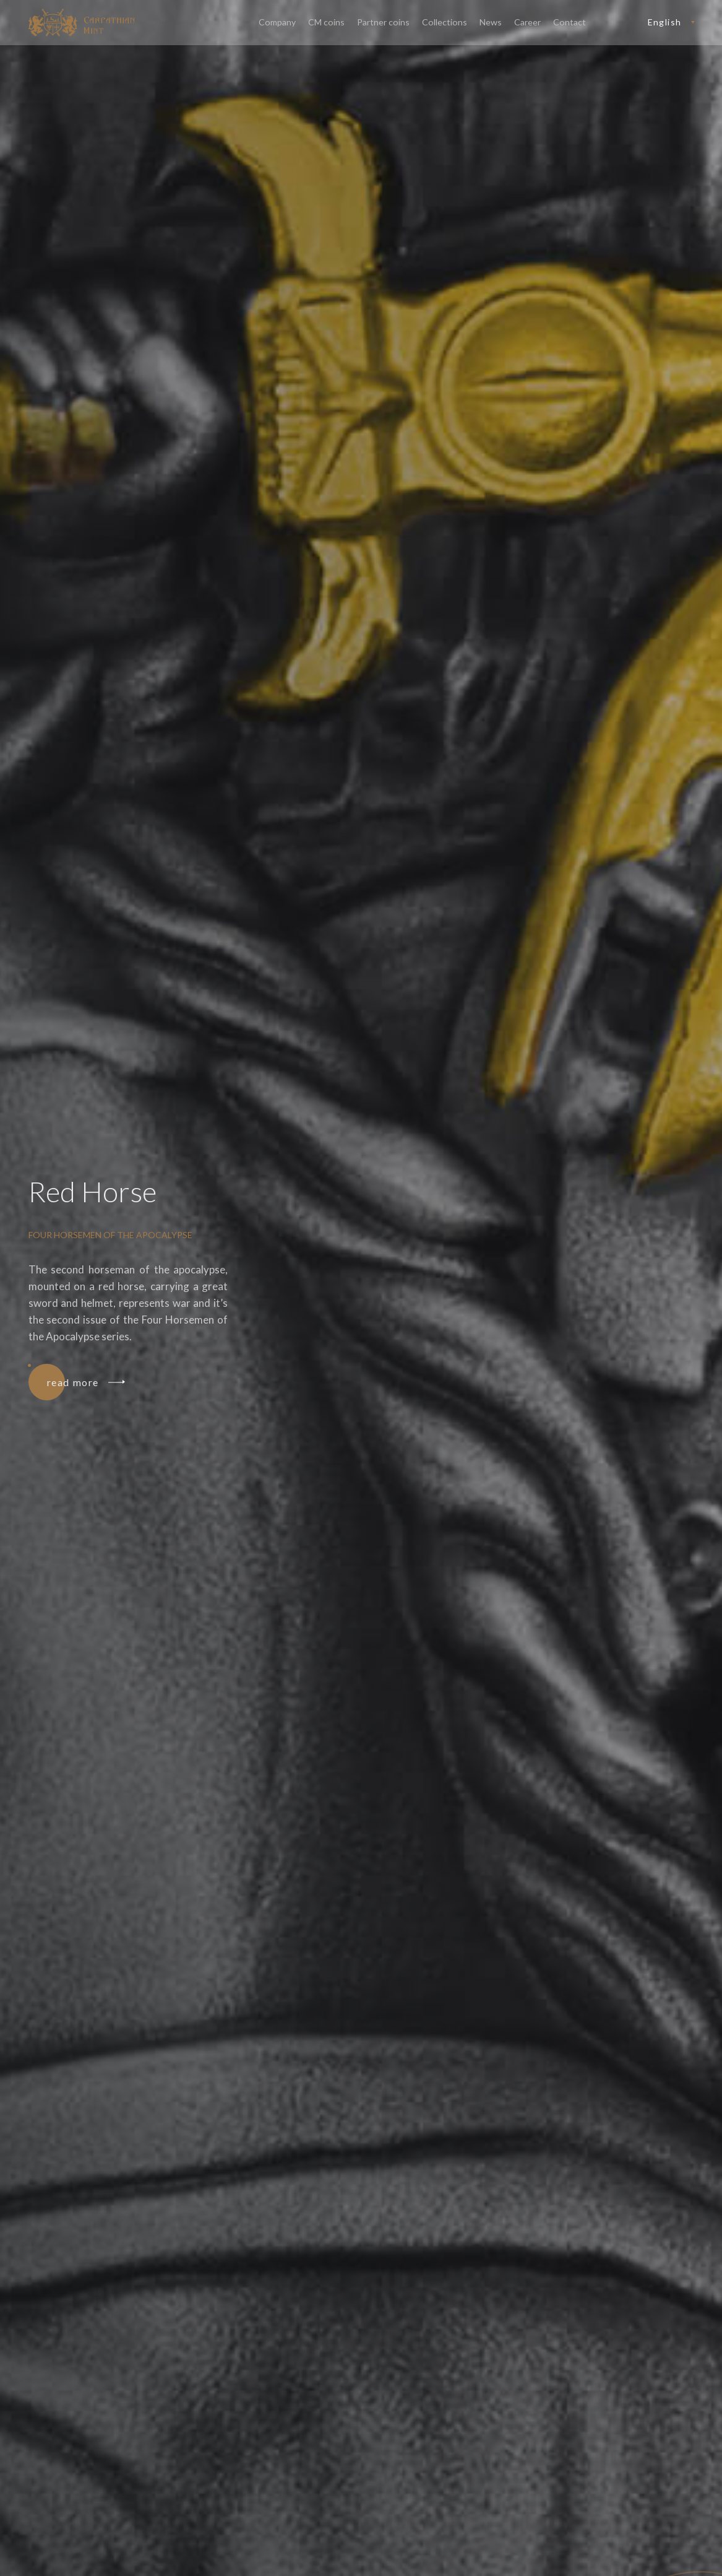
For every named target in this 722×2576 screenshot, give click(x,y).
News (491, 22)
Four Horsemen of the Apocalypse (110, 1234)
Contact (570, 22)
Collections (446, 22)
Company (280, 22)
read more (85, 1382)
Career (528, 22)
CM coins (329, 22)
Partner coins (385, 22)
